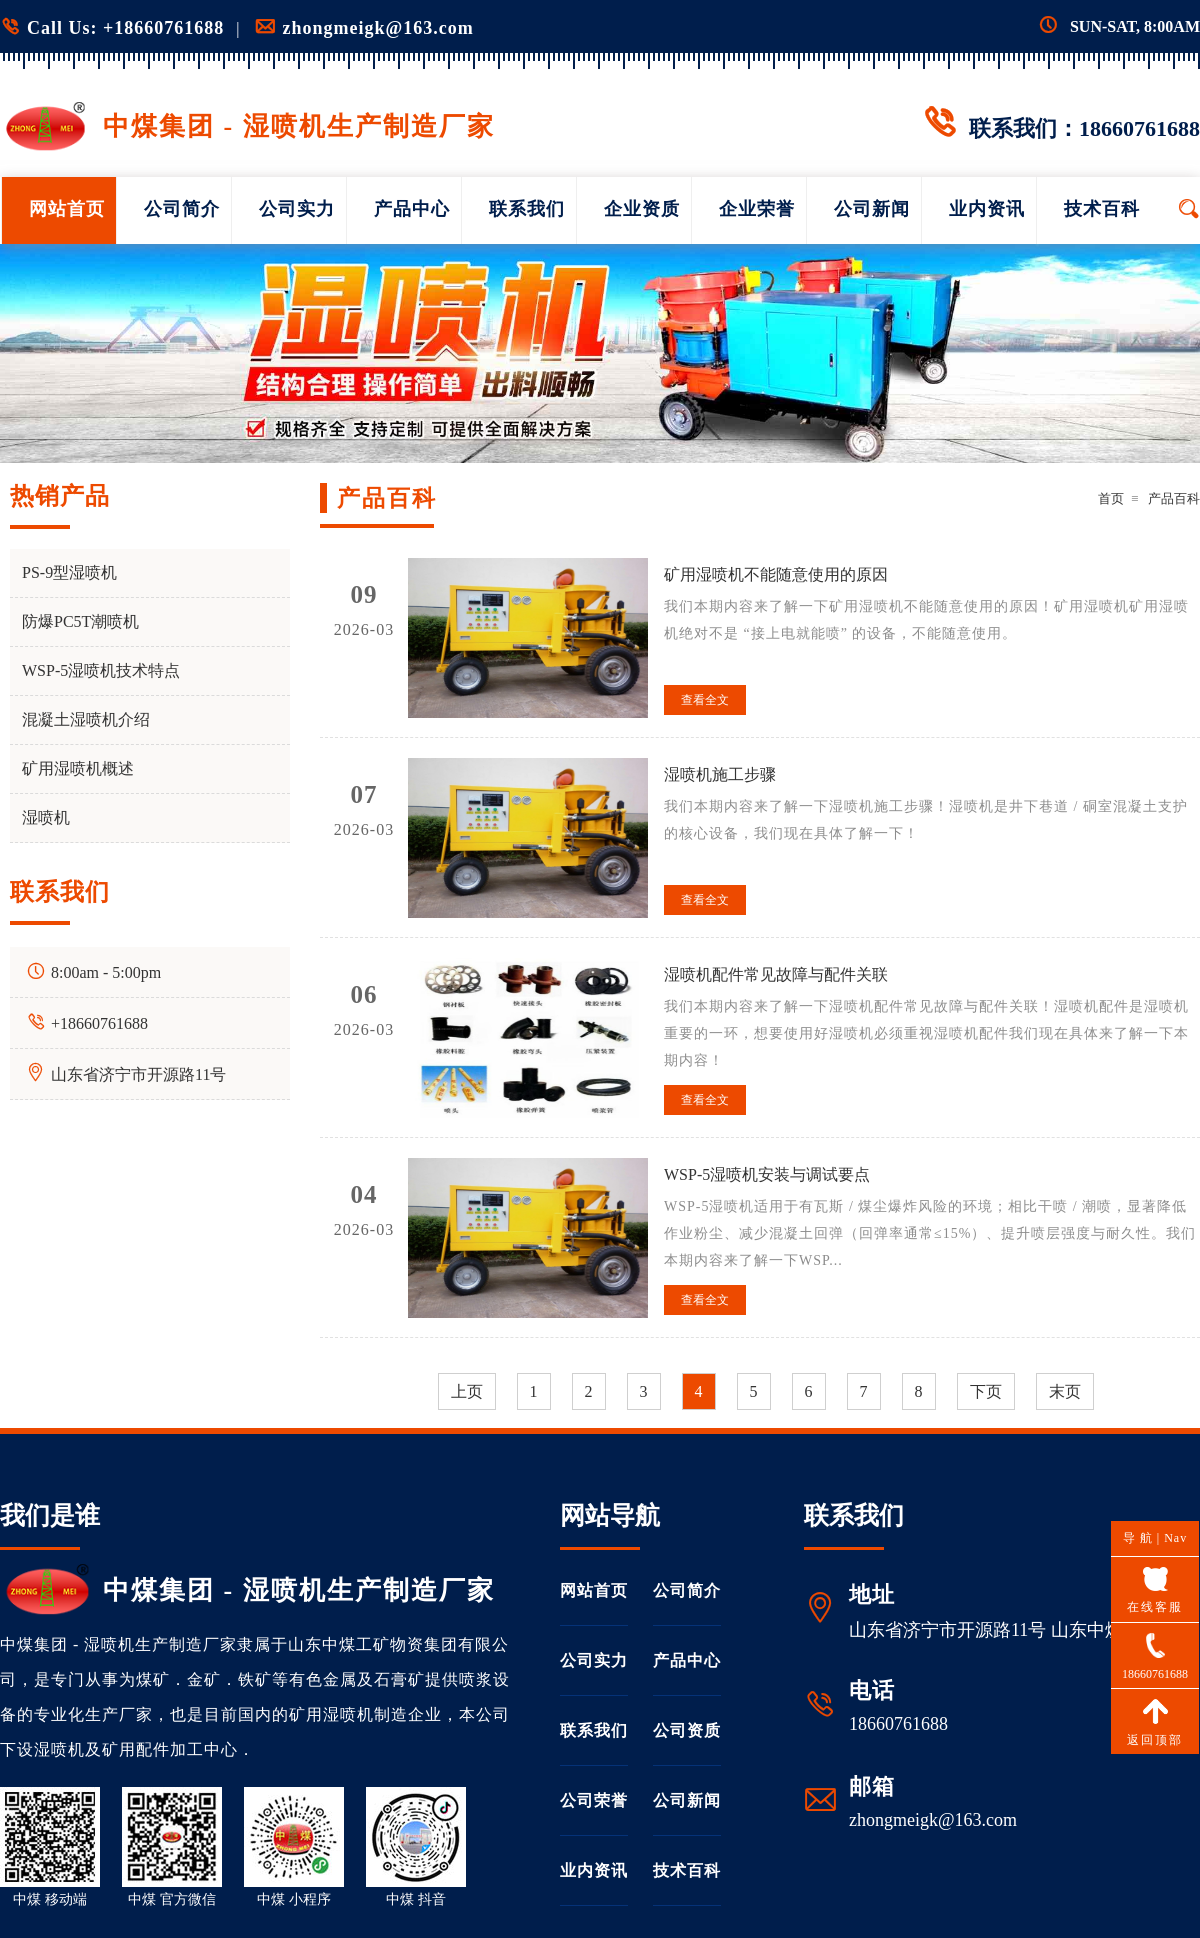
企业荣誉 (757, 209)
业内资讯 (987, 209)
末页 (1065, 1391)
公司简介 (182, 209)
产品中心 (412, 209)
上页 (467, 1391)
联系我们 (527, 209)
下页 (986, 1391)
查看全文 (705, 700)
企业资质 (642, 209)
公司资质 (687, 1730)
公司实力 (297, 209)
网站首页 (67, 209)
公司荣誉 (594, 1800)
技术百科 (1102, 209)
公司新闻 (872, 209)
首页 (1111, 498)
